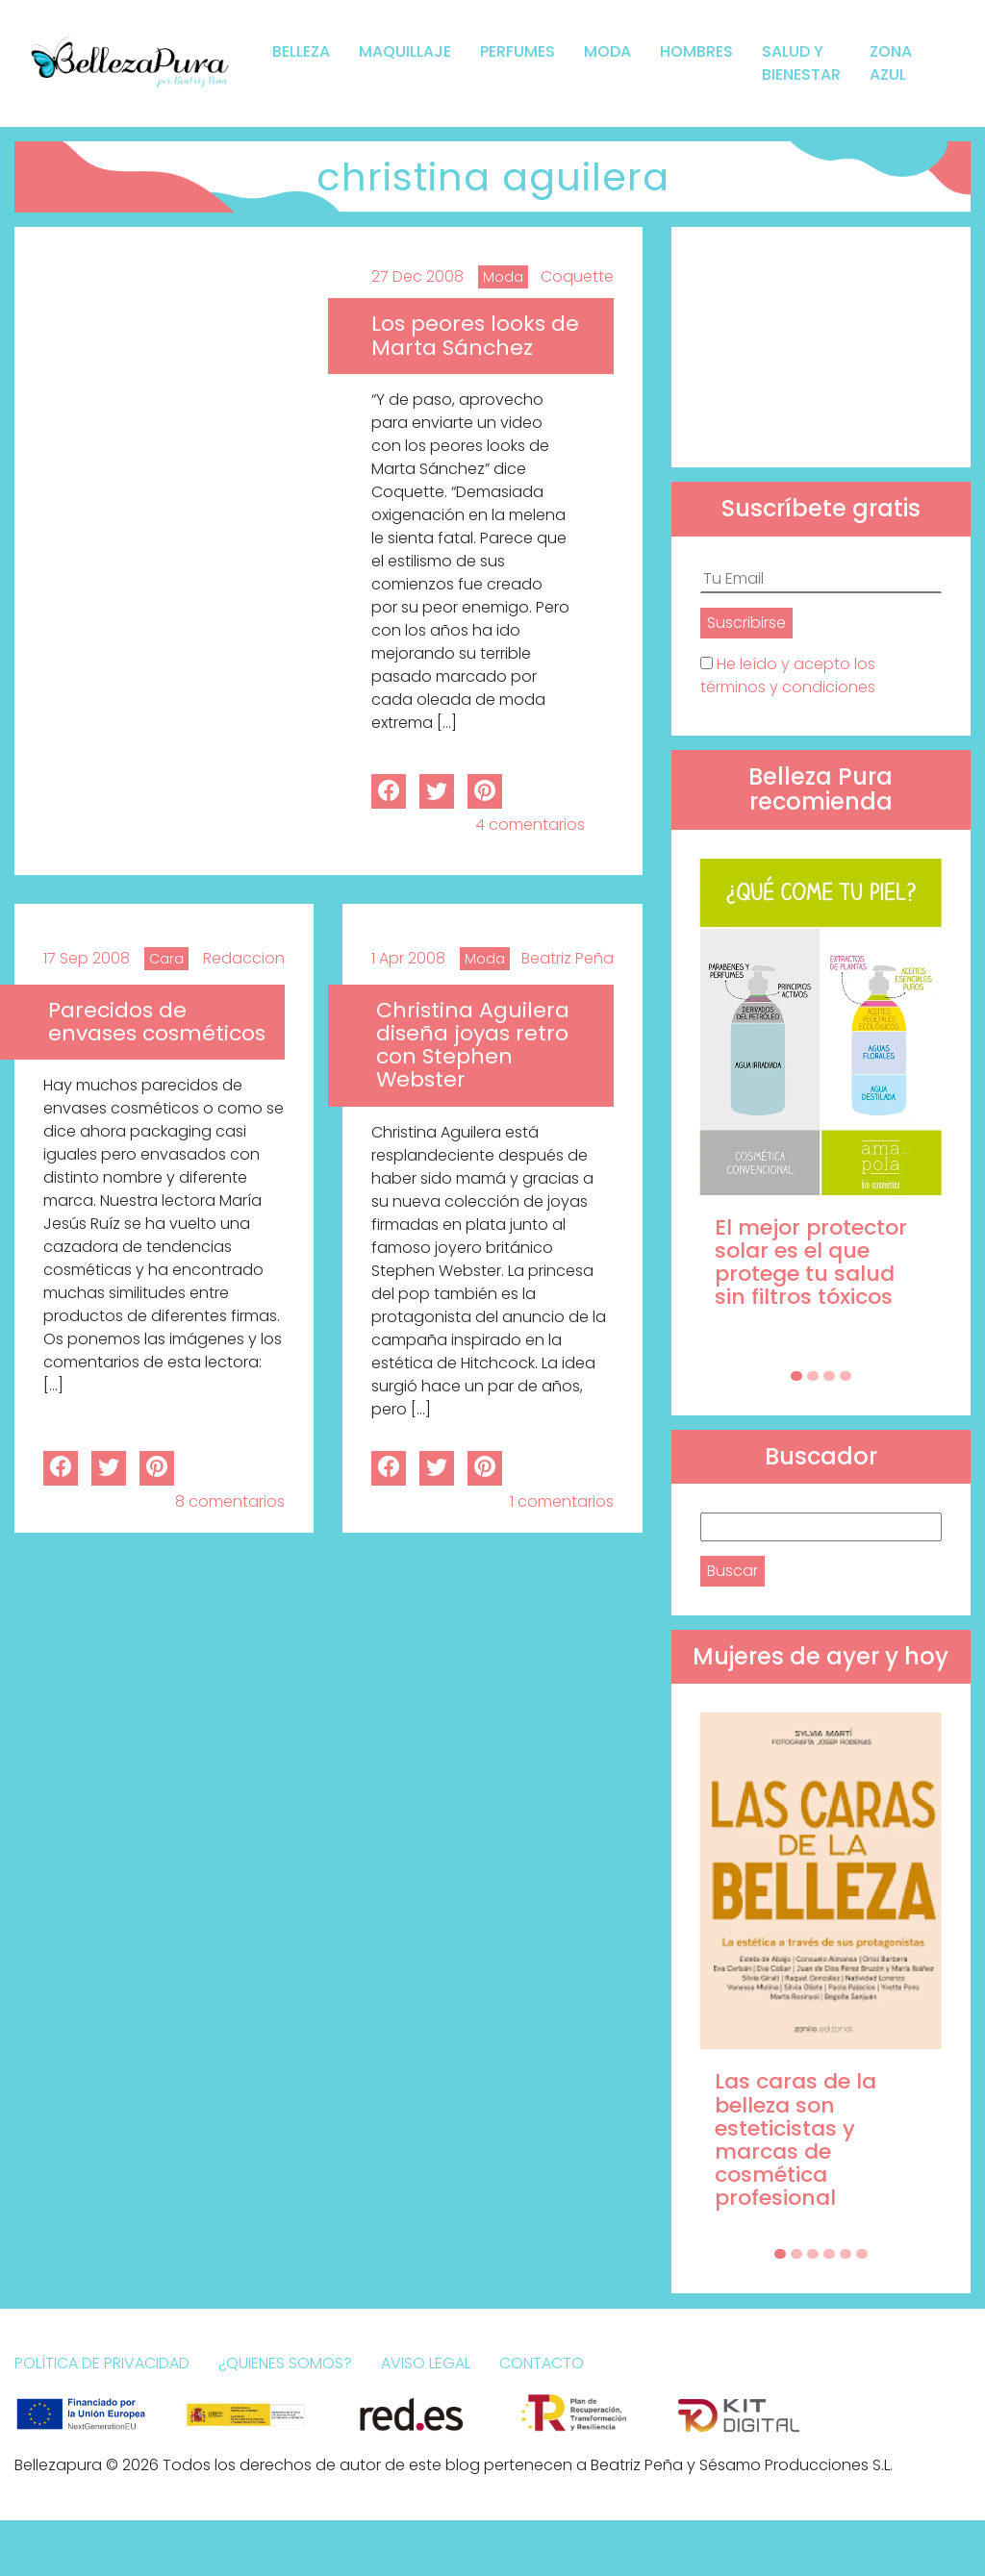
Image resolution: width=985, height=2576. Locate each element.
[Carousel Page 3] (829, 1376)
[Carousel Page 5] (845, 2254)
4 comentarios (530, 824)
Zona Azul (891, 63)
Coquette (577, 276)
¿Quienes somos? (285, 2363)
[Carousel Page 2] (813, 1376)
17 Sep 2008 (86, 958)
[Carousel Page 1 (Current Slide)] (796, 1376)
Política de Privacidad (101, 2363)
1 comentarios (562, 1501)
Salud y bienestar (801, 63)
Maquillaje (405, 51)
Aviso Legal (425, 2363)
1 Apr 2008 (408, 958)
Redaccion (244, 958)
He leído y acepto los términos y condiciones (787, 675)
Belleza (301, 51)
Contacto (541, 2363)
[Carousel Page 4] (845, 1376)
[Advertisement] (821, 347)
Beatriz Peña (567, 958)
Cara (166, 958)
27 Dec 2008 (417, 276)
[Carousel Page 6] (862, 2254)
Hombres (696, 51)
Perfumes (517, 51)
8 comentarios (230, 1501)
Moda (607, 51)
